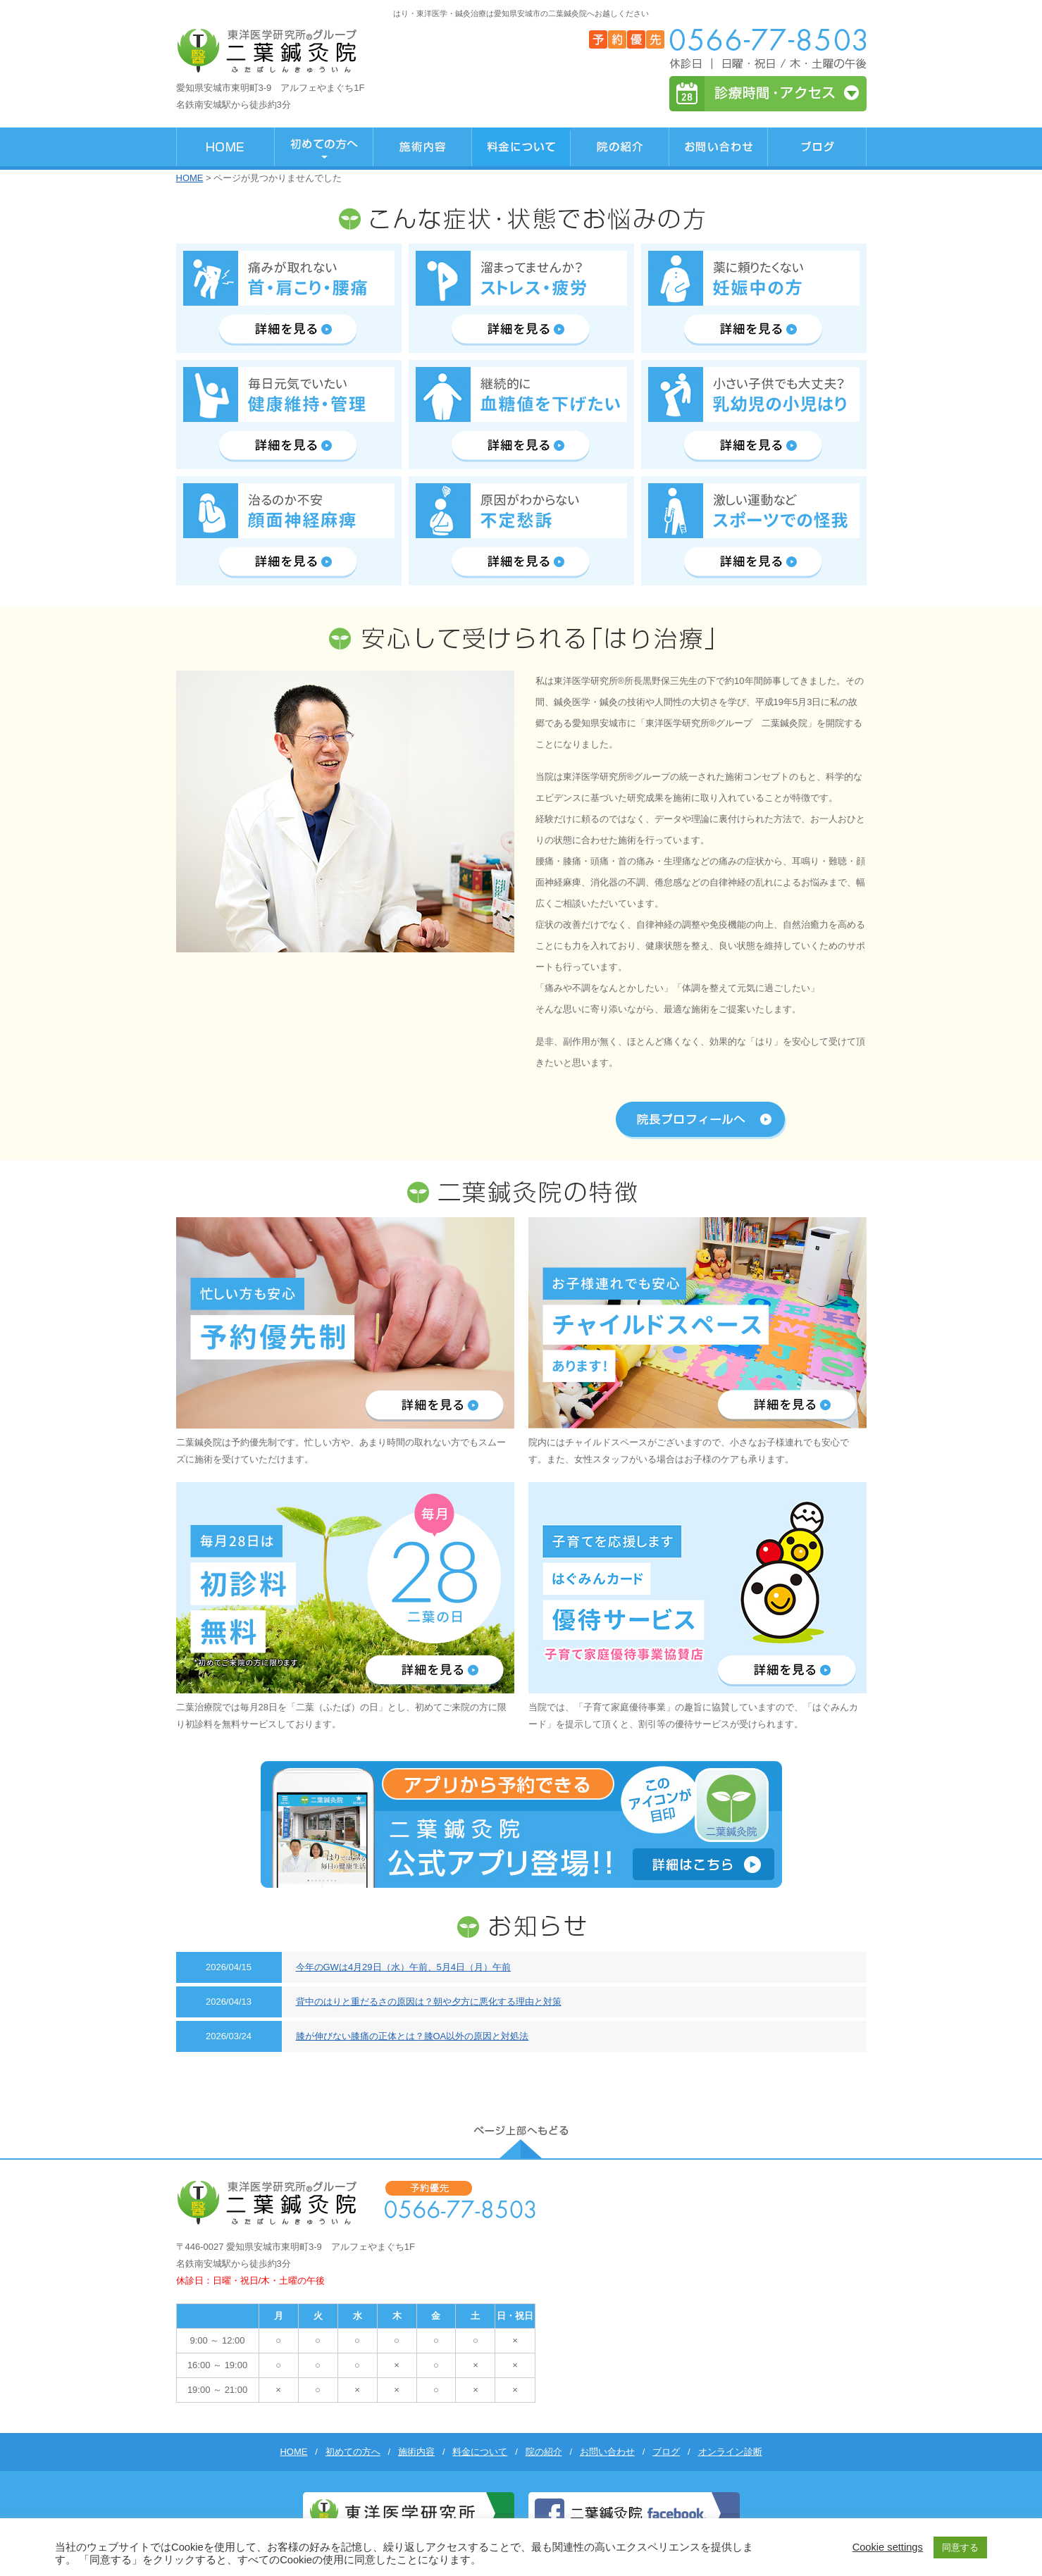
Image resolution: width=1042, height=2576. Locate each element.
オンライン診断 (730, 2451)
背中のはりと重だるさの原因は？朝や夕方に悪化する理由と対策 (429, 2001)
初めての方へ (352, 2451)
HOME (190, 178)
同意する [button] (960, 2547)
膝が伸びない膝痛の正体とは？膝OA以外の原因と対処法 (412, 2036)
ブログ (666, 2451)
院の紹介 (544, 2451)
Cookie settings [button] (887, 2547)
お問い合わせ (607, 2451)
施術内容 (416, 2451)
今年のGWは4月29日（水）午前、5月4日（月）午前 (403, 1967)
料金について (479, 2451)
